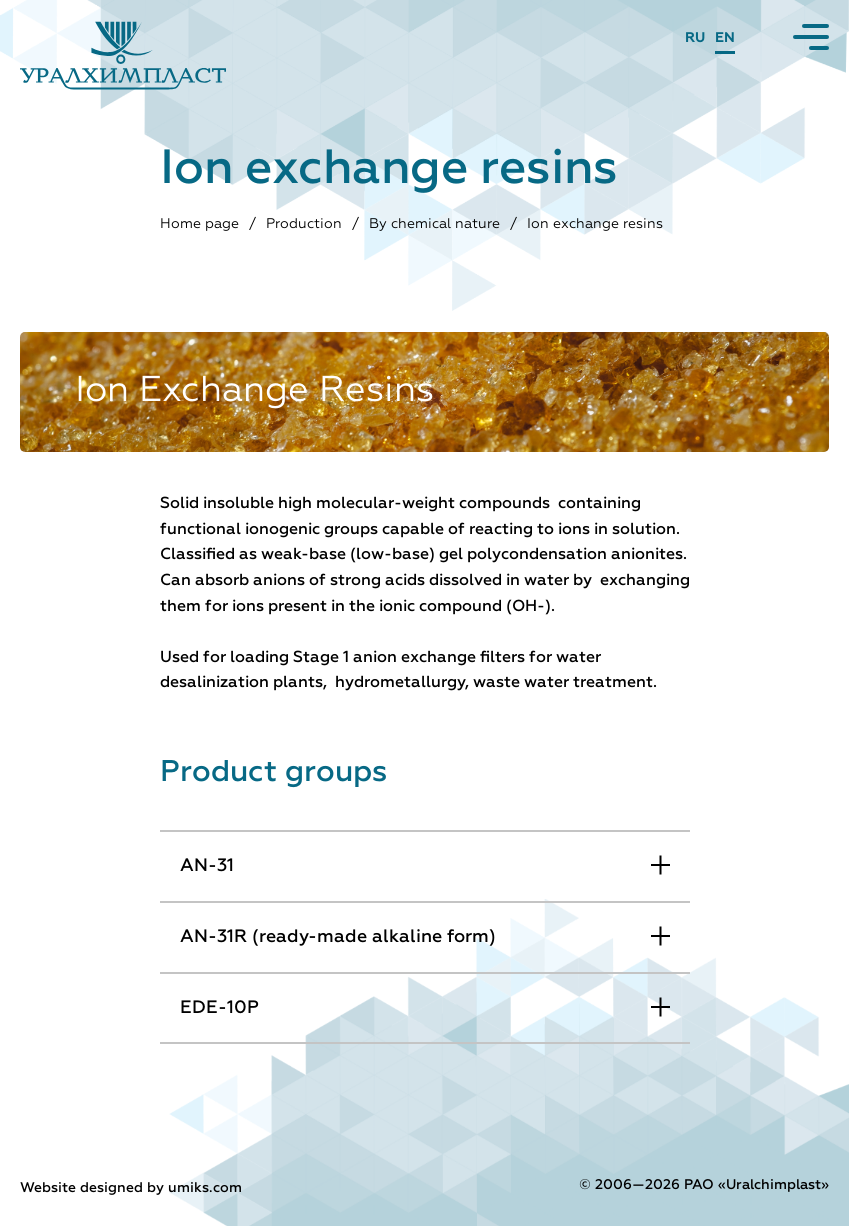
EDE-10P (219, 1008)
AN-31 (207, 866)
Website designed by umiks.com (131, 1188)
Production (304, 224)
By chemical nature (434, 224)
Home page (199, 224)
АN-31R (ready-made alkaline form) (338, 937)
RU (695, 38)
